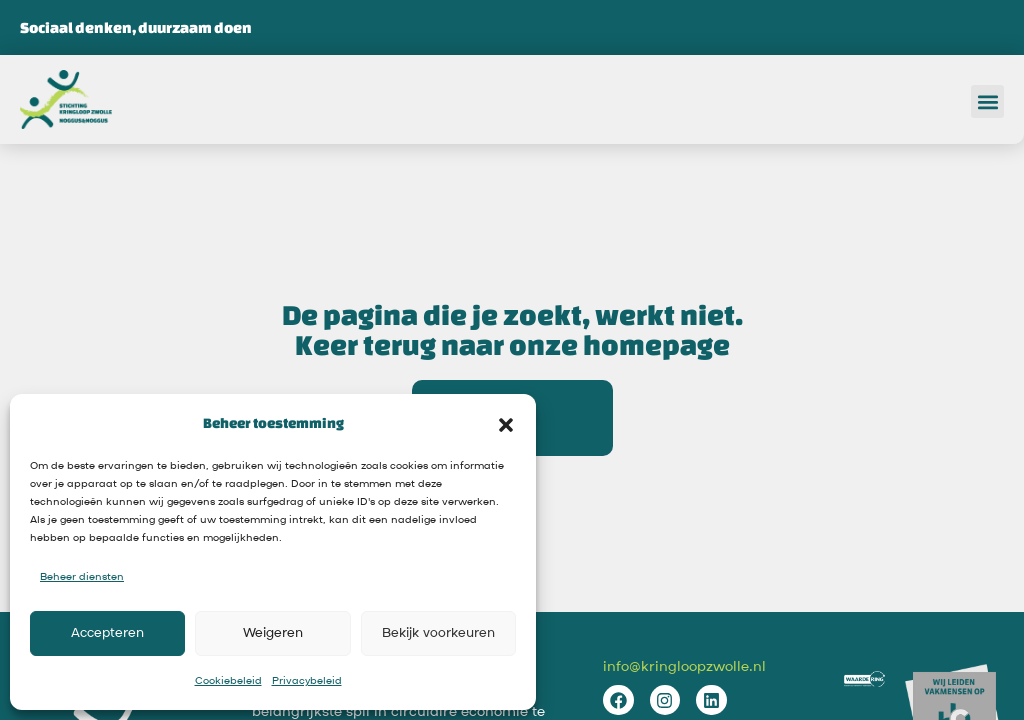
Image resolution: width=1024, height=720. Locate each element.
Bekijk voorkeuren (438, 633)
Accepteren (107, 633)
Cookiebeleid (228, 681)
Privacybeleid (307, 681)
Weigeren (273, 633)
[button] (506, 423)
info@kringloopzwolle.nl (684, 667)
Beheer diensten (82, 577)
